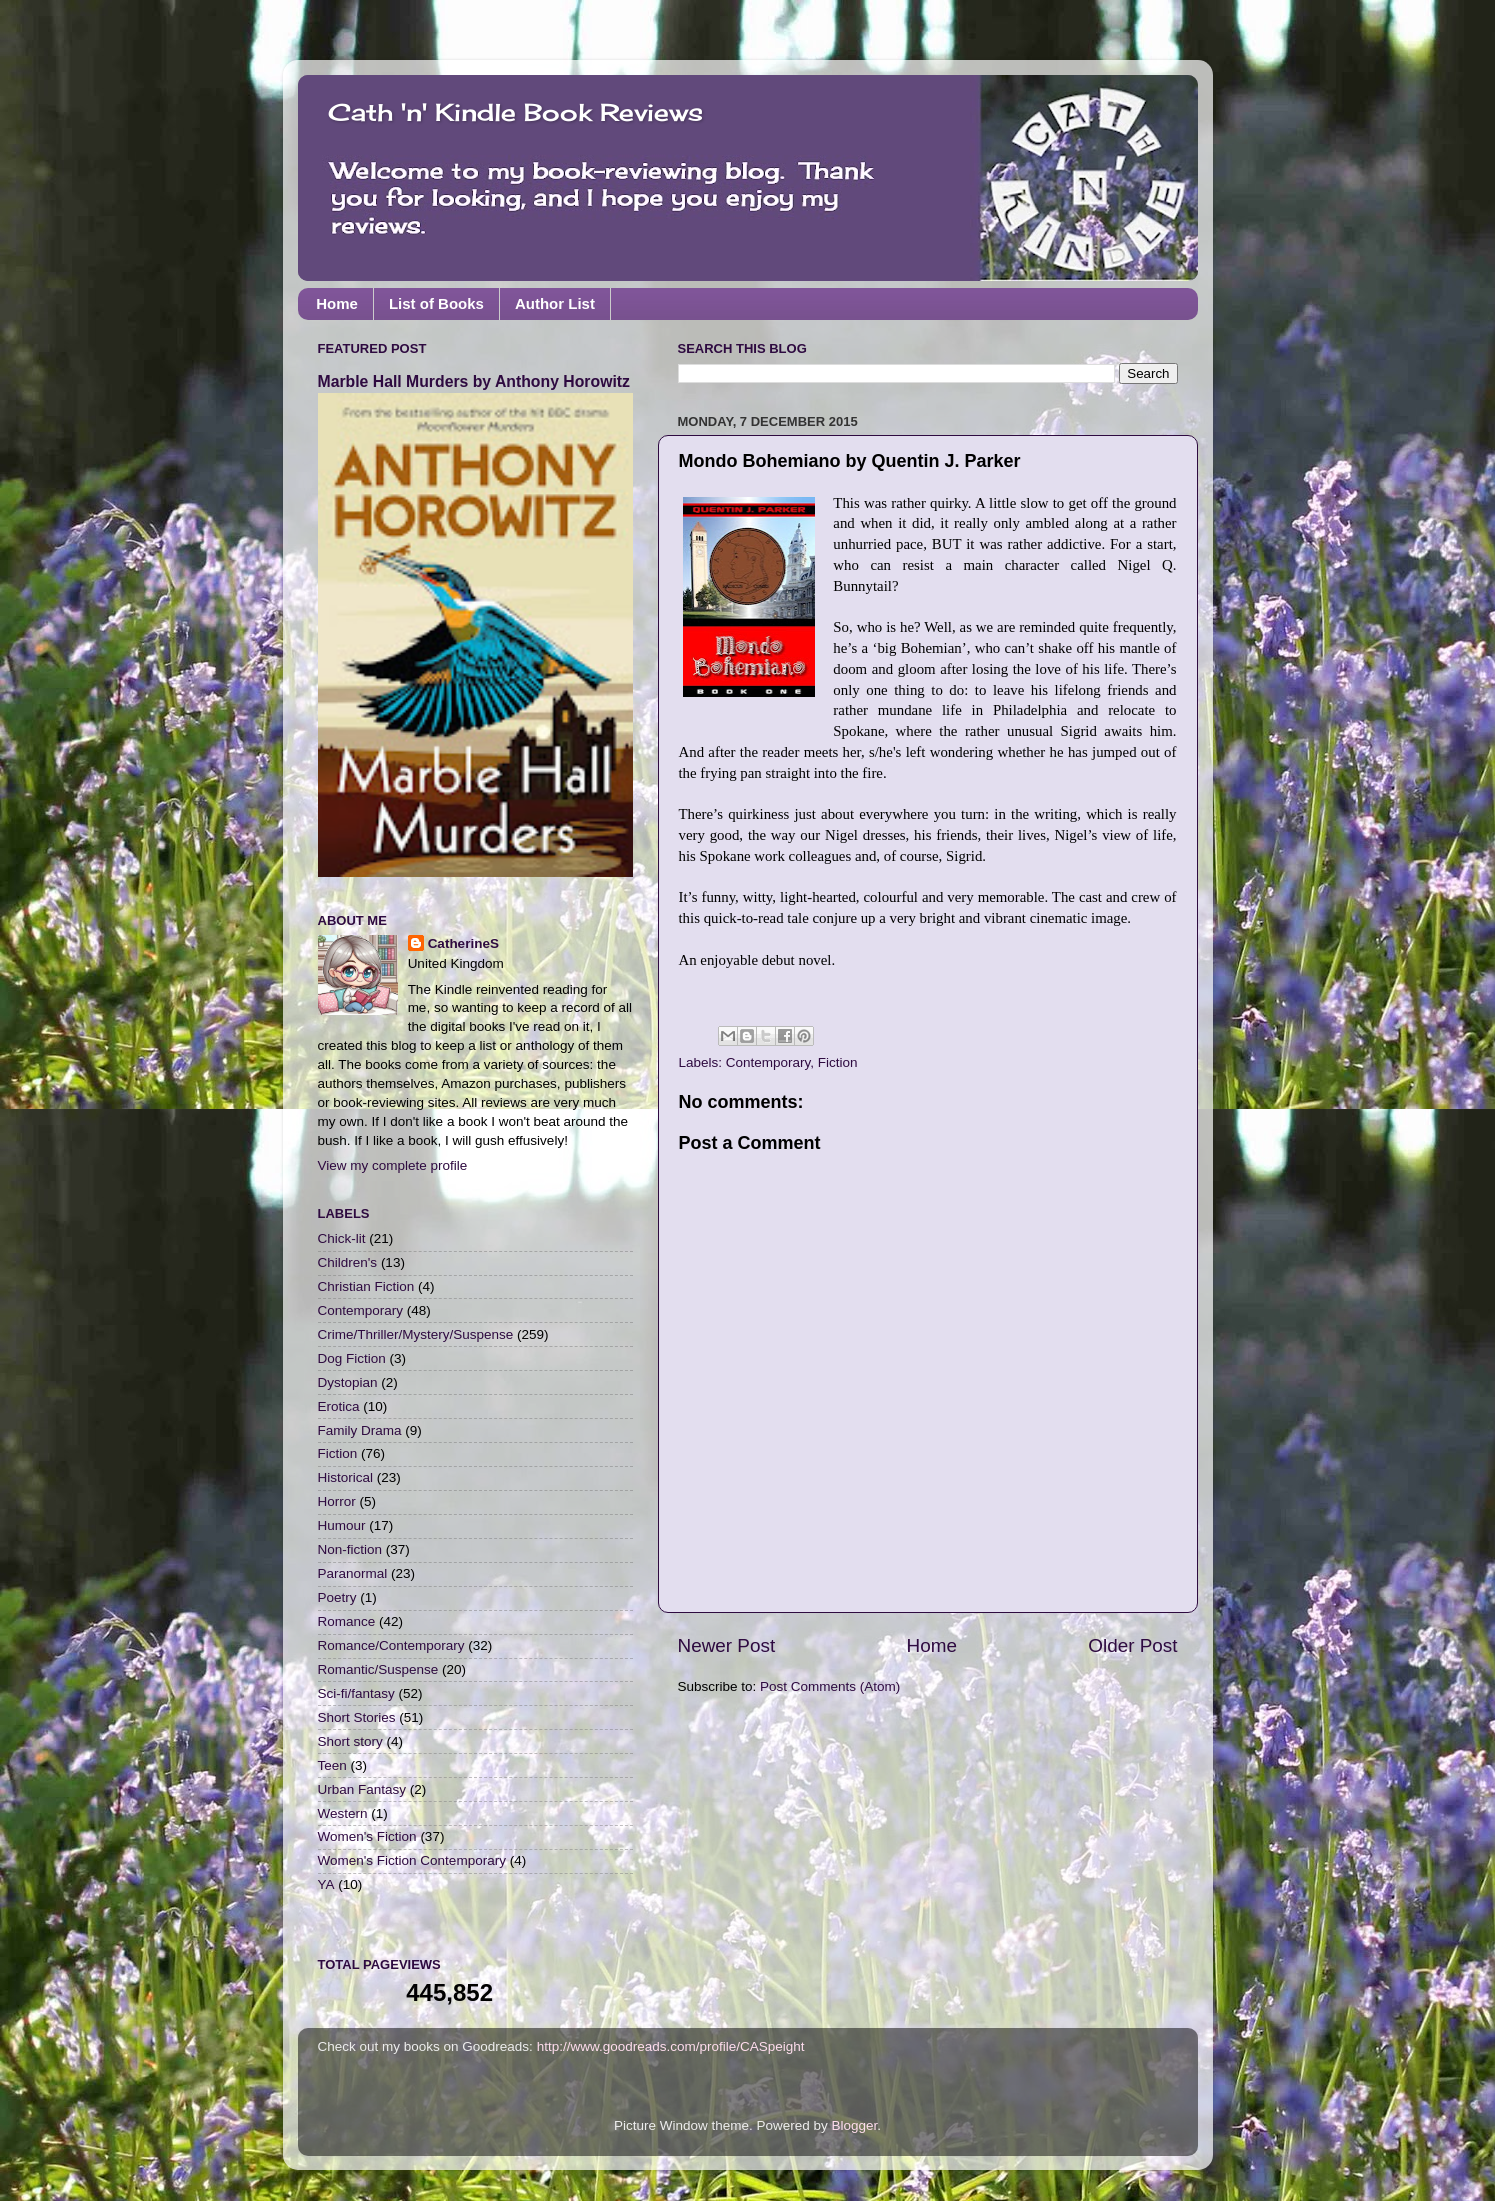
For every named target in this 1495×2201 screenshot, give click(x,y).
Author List (555, 303)
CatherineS (463, 943)
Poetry (337, 1597)
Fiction (838, 1062)
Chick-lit (342, 1238)
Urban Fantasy (362, 1789)
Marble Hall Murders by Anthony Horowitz (474, 381)
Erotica (339, 1406)
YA (326, 1884)
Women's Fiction (367, 1836)
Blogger (855, 2125)
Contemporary (768, 1062)
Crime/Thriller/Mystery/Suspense (416, 1334)
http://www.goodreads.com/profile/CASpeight (671, 2046)
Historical (346, 1477)
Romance (347, 1621)
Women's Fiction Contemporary (412, 1860)
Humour (342, 1525)
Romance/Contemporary (391, 1645)
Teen (332, 1765)
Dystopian (348, 1382)
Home (337, 303)
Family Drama (360, 1430)
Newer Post (727, 1645)
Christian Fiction (366, 1286)
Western (343, 1813)
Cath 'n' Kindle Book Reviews (515, 112)
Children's (348, 1262)
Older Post (1132, 1645)
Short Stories (357, 1717)
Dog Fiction (352, 1358)
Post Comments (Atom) (830, 1686)
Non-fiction (350, 1549)
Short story (350, 1741)
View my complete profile (393, 1165)
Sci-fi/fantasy (356, 1693)
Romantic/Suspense (378, 1669)
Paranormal (353, 1573)
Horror (337, 1501)
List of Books (436, 303)
